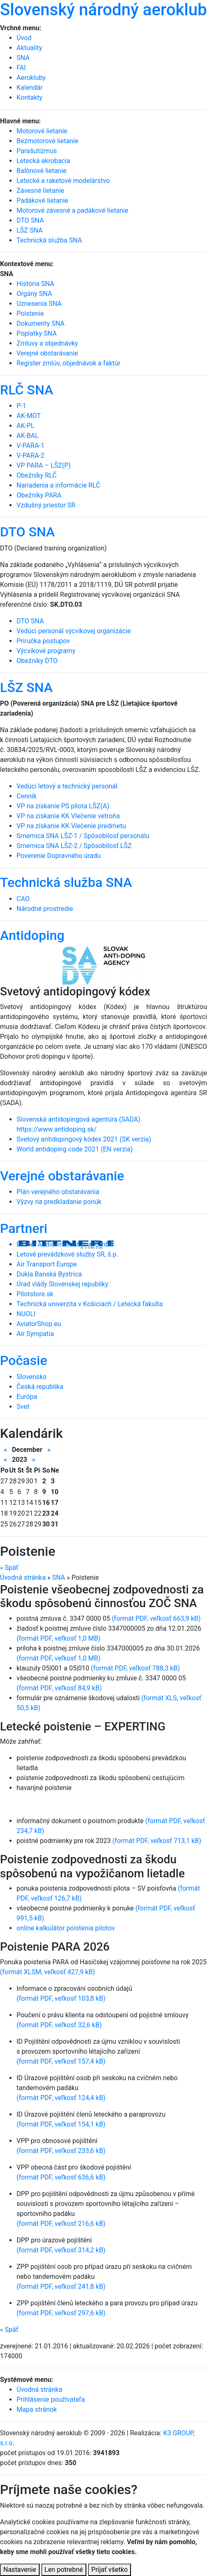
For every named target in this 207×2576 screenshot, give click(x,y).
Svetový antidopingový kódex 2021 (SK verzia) (84, 1139)
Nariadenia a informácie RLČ (58, 485)
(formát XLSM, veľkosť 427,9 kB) (47, 1972)
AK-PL (25, 426)
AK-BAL (27, 436)
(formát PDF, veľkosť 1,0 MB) (58, 1638)
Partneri (24, 1228)
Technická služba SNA (66, 882)
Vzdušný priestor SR (46, 505)
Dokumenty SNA (40, 323)
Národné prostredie (45, 909)
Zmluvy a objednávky (47, 343)
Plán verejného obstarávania (58, 1192)
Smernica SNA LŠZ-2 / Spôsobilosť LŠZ (74, 846)
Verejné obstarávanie (47, 353)
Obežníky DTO (37, 661)
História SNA (35, 284)
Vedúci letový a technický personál (67, 786)
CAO (23, 899)
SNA (23, 58)
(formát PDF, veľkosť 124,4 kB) (61, 2098)
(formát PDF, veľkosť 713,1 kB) (156, 1841)
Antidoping (32, 935)
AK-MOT (29, 416)
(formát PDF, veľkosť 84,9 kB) (59, 1688)
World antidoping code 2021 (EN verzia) (75, 1149)
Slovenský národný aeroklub (103, 9)
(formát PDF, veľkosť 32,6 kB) (59, 2025)
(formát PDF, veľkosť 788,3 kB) (135, 1668)
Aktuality (29, 48)
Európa (27, 1397)
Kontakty (30, 97)
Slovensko (32, 1377)
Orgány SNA (34, 294)
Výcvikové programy (46, 651)
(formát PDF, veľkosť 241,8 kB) (61, 2286)
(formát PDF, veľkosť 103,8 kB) (61, 1998)
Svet (23, 1407)
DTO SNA (27, 532)
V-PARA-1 (30, 445)
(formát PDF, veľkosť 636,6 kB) (61, 2177)
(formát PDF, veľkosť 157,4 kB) (61, 2061)
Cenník (27, 796)
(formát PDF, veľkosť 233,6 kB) (61, 2151)
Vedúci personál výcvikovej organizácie (74, 631)
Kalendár (30, 87)
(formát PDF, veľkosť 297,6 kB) (61, 2313)
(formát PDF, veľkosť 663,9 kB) (156, 1618)
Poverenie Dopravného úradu (59, 856)
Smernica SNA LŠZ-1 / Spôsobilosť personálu (83, 836)
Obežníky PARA (39, 495)
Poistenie (30, 313)
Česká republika (40, 1387)
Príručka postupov (43, 641)
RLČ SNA (26, 390)
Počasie (23, 1360)
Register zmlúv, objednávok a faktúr (69, 363)
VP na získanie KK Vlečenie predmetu (71, 826)
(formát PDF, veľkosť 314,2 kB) (61, 2250)
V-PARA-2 (30, 455)
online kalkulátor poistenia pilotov (66, 1928)
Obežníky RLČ (37, 475)
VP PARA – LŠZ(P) (44, 465)
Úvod (24, 38)
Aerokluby (31, 78)
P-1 (21, 406)
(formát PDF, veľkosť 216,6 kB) (61, 2224)
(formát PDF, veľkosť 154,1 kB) (61, 2124)
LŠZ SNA (26, 687)
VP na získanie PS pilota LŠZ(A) (63, 806)
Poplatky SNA (37, 333)
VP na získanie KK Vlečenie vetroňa (68, 816)
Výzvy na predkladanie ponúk (59, 1202)
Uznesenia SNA (39, 304)
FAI (21, 68)
